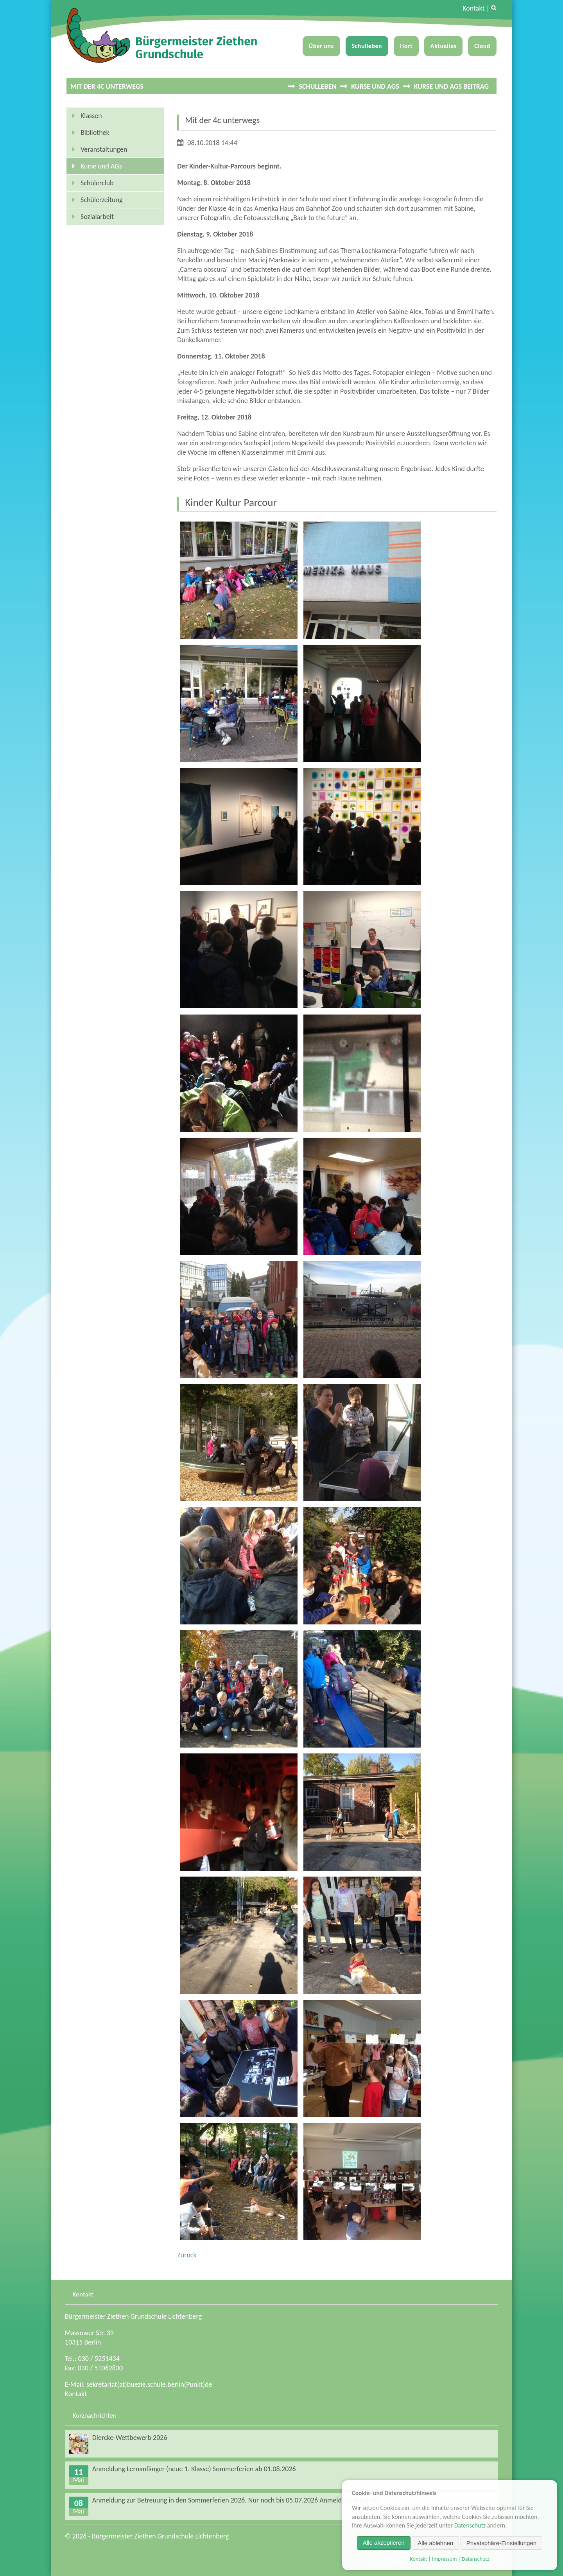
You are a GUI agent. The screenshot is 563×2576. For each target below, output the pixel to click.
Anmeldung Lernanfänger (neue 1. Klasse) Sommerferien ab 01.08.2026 (194, 2469)
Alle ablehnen (435, 2542)
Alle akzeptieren (384, 2542)
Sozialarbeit (97, 216)
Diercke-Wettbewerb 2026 (129, 2437)
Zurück (186, 2255)
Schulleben (367, 46)
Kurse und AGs (375, 86)
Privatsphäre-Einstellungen (501, 2542)
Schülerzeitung (101, 199)
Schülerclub (97, 183)
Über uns (321, 46)
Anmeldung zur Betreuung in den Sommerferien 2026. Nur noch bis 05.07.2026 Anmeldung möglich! (235, 2500)
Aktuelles (443, 46)
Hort (406, 46)
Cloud (482, 46)
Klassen (91, 115)
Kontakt (473, 8)
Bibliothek (95, 132)
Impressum (444, 2559)
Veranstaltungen (104, 149)
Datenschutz (470, 2525)
